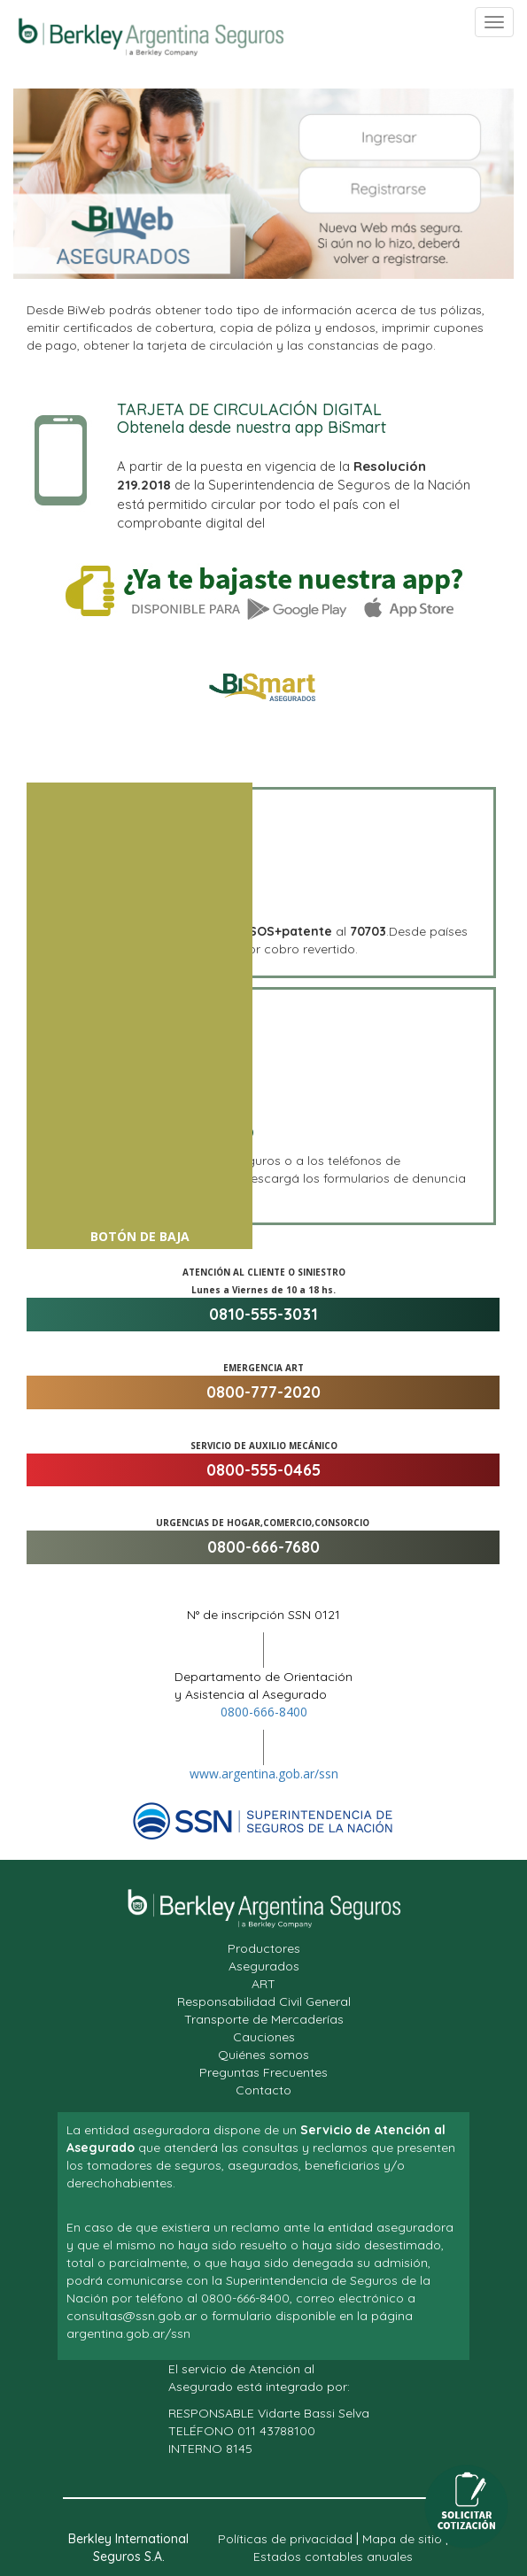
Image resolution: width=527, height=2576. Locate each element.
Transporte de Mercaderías (264, 2019)
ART (263, 1984)
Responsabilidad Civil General (264, 2001)
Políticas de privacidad (285, 2539)
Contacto (263, 2090)
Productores (264, 1948)
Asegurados (264, 1966)
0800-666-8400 (264, 1711)
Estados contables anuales (333, 2556)
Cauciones (264, 2037)
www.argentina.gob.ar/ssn (264, 1773)
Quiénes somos (263, 2055)
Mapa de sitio (402, 2539)
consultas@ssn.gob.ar (131, 2316)
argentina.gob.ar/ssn (128, 2333)
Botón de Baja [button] (140, 1237)
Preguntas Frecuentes (263, 2072)
